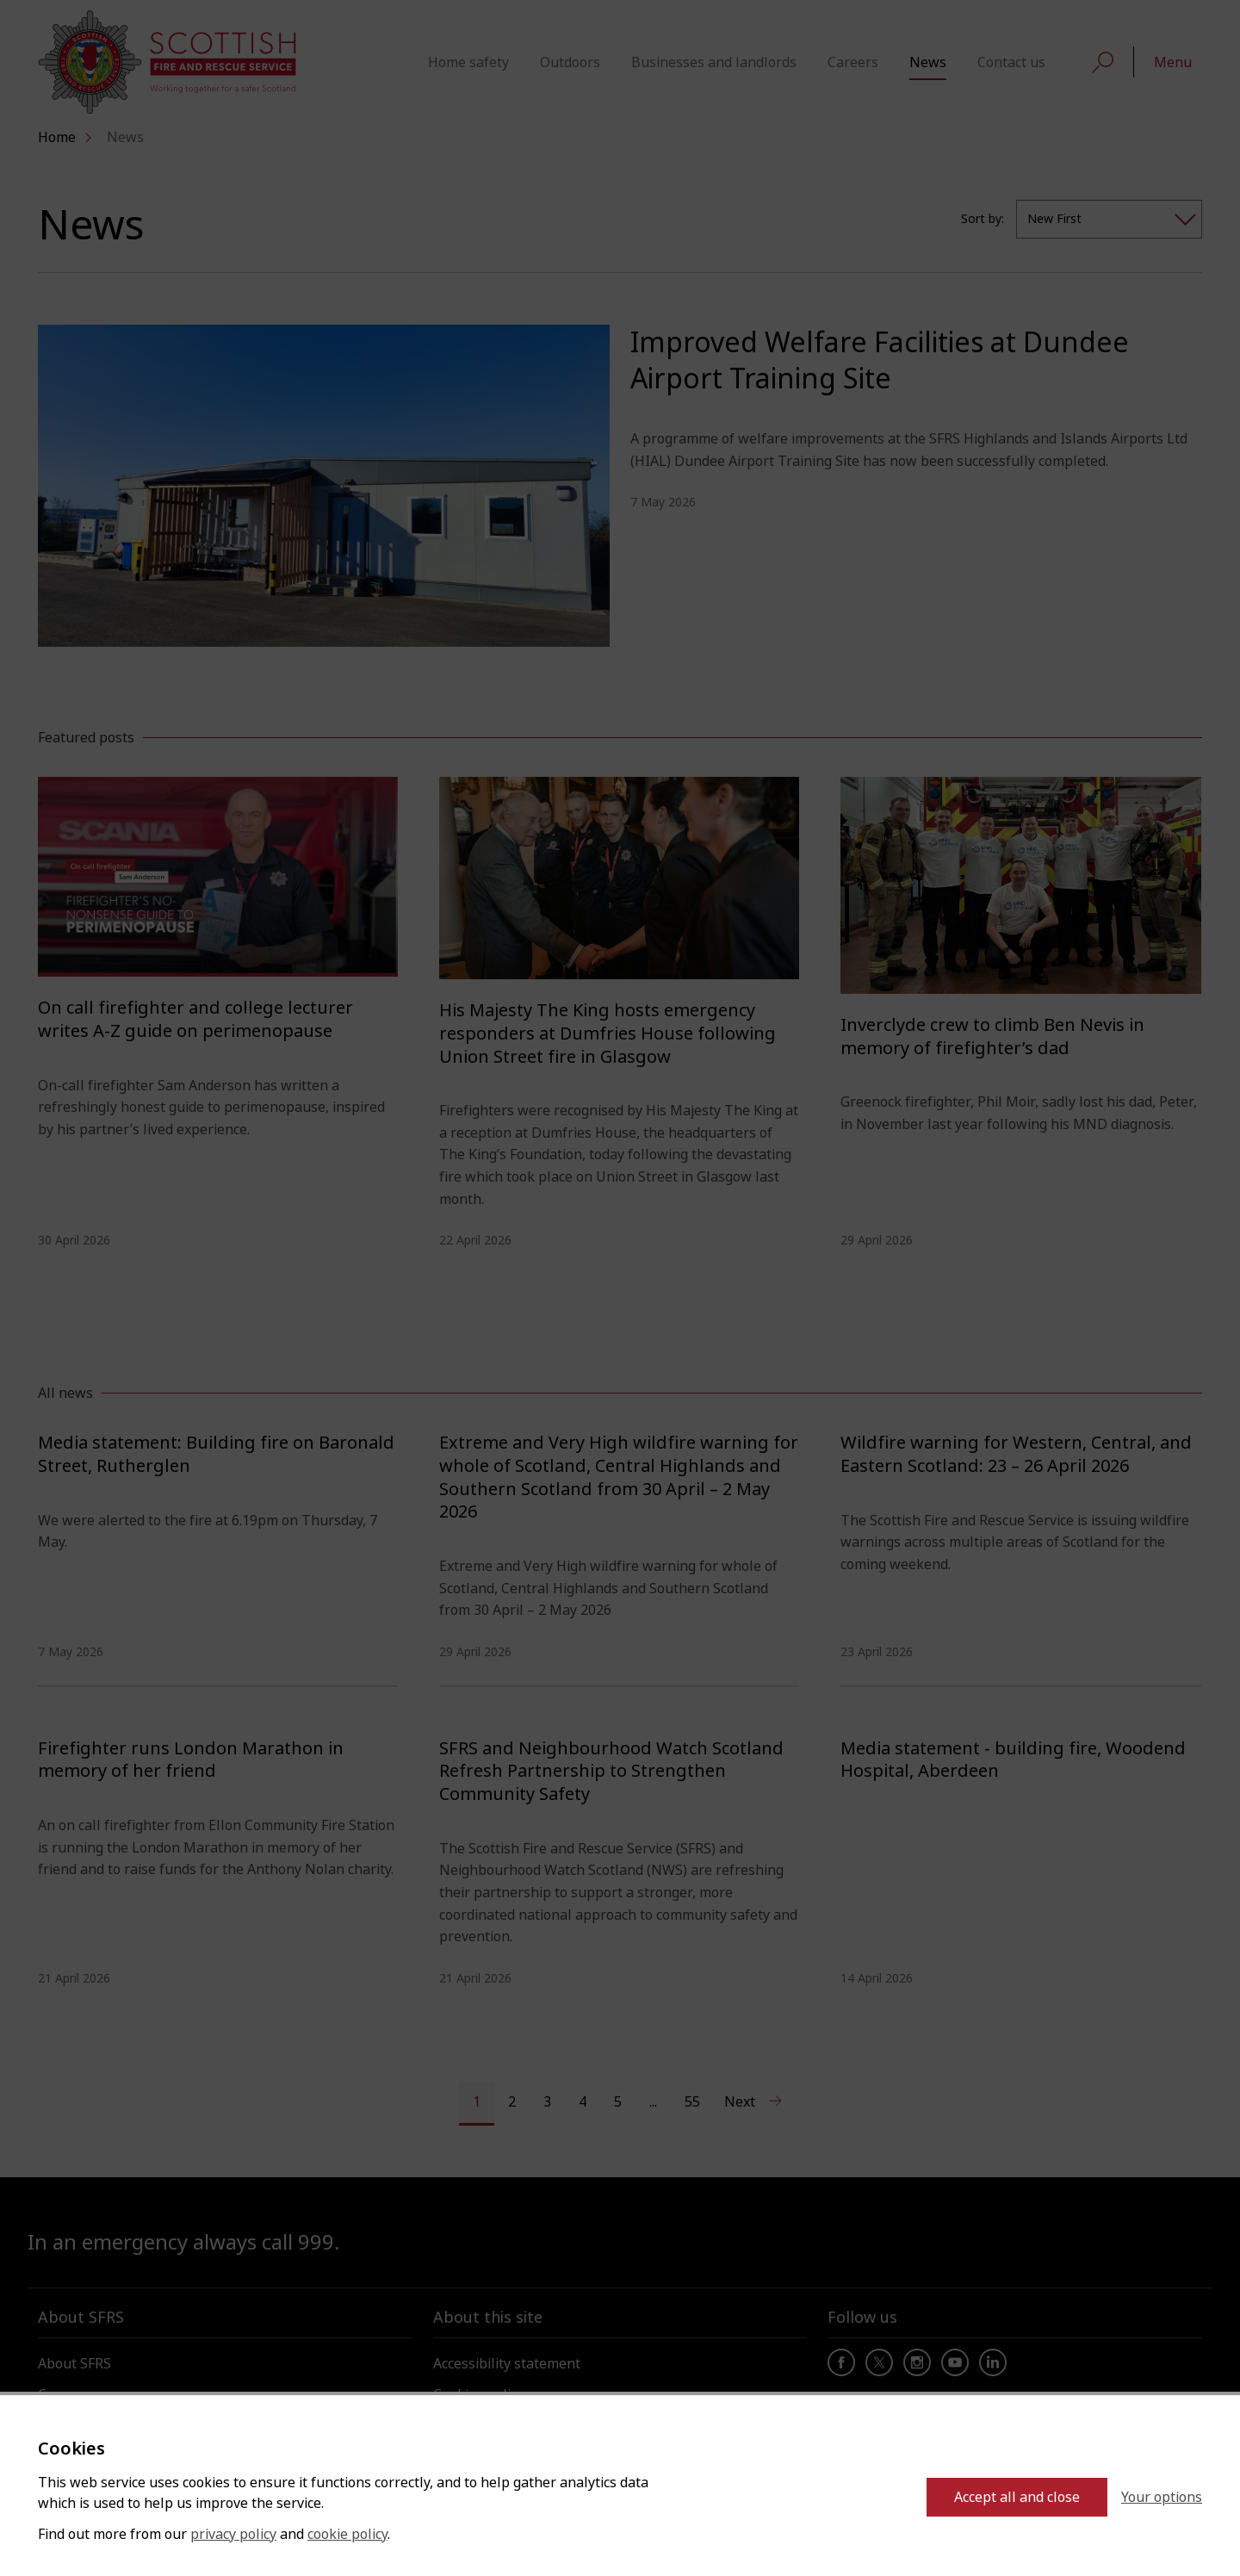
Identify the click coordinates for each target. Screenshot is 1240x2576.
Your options (1161, 2497)
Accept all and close (1017, 2497)
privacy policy (233, 2534)
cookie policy (347, 2534)
